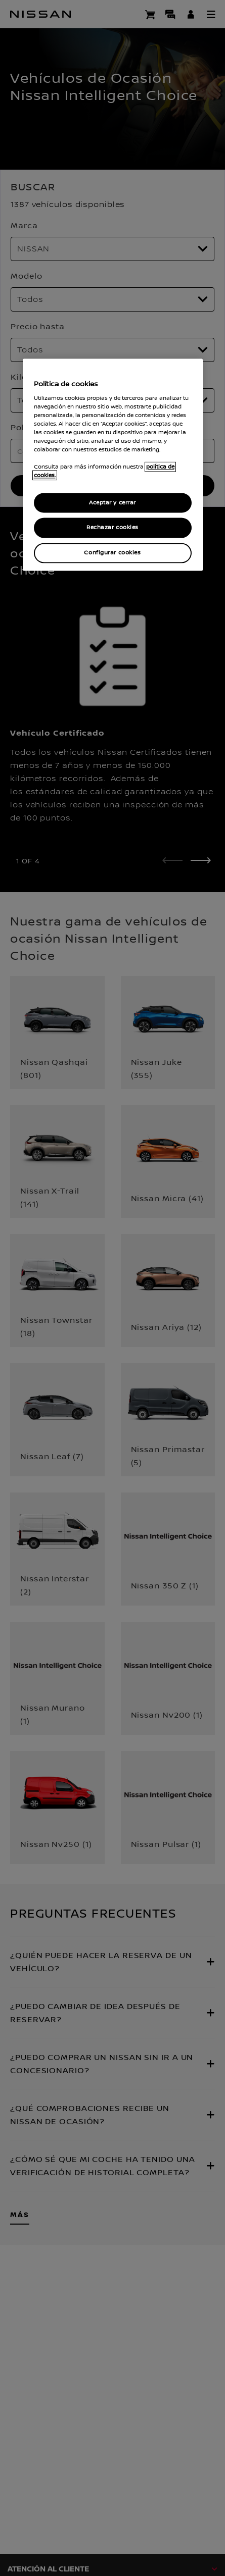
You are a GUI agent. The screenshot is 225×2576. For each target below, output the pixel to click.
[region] (113, 465)
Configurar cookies (112, 553)
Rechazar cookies (112, 528)
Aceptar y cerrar (112, 502)
